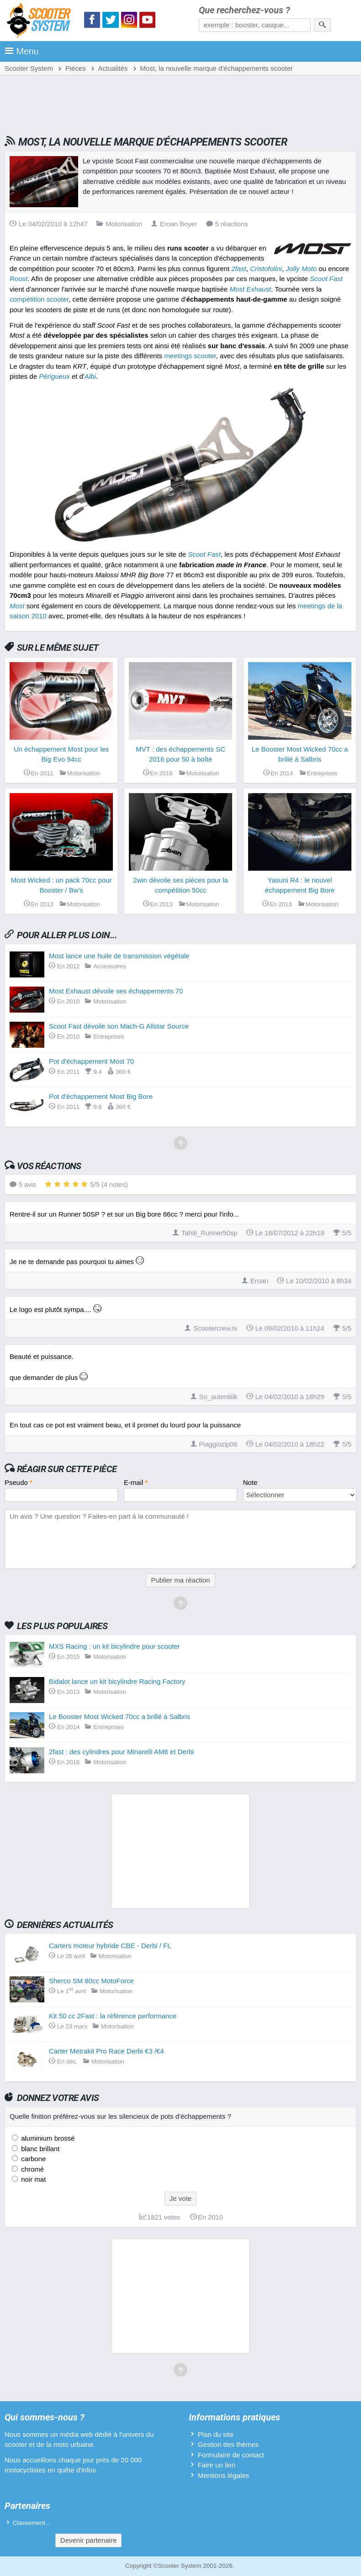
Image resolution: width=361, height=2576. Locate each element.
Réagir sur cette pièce (67, 1468)
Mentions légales (224, 2475)
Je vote (180, 2198)
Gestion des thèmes (228, 2444)
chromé (31, 2169)
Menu (22, 51)
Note (250, 1482)
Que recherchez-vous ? (244, 10)
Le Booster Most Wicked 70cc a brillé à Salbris (119, 1716)
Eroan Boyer (174, 224)
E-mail (136, 1482)
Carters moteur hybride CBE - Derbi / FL (110, 1945)
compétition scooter (39, 299)
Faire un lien (217, 2465)
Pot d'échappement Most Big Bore (101, 1096)
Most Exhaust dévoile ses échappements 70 (116, 991)
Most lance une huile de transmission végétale (119, 956)
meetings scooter (190, 356)
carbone (32, 2159)
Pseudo (18, 1482)
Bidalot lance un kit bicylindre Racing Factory (117, 1681)
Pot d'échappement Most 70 (91, 1061)
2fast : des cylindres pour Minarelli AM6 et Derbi (121, 1752)
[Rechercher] (322, 25)
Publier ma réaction (180, 1580)
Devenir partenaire (88, 2540)
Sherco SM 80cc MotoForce (91, 1981)
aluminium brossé (47, 2138)
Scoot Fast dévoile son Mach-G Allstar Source (119, 1026)
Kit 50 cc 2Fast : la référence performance (112, 2016)
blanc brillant (39, 2149)
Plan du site (216, 2434)
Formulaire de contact (231, 2455)
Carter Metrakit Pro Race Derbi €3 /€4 (106, 2051)
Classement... (32, 2522)
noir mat (32, 2179)
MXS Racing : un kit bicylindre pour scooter (114, 1646)
